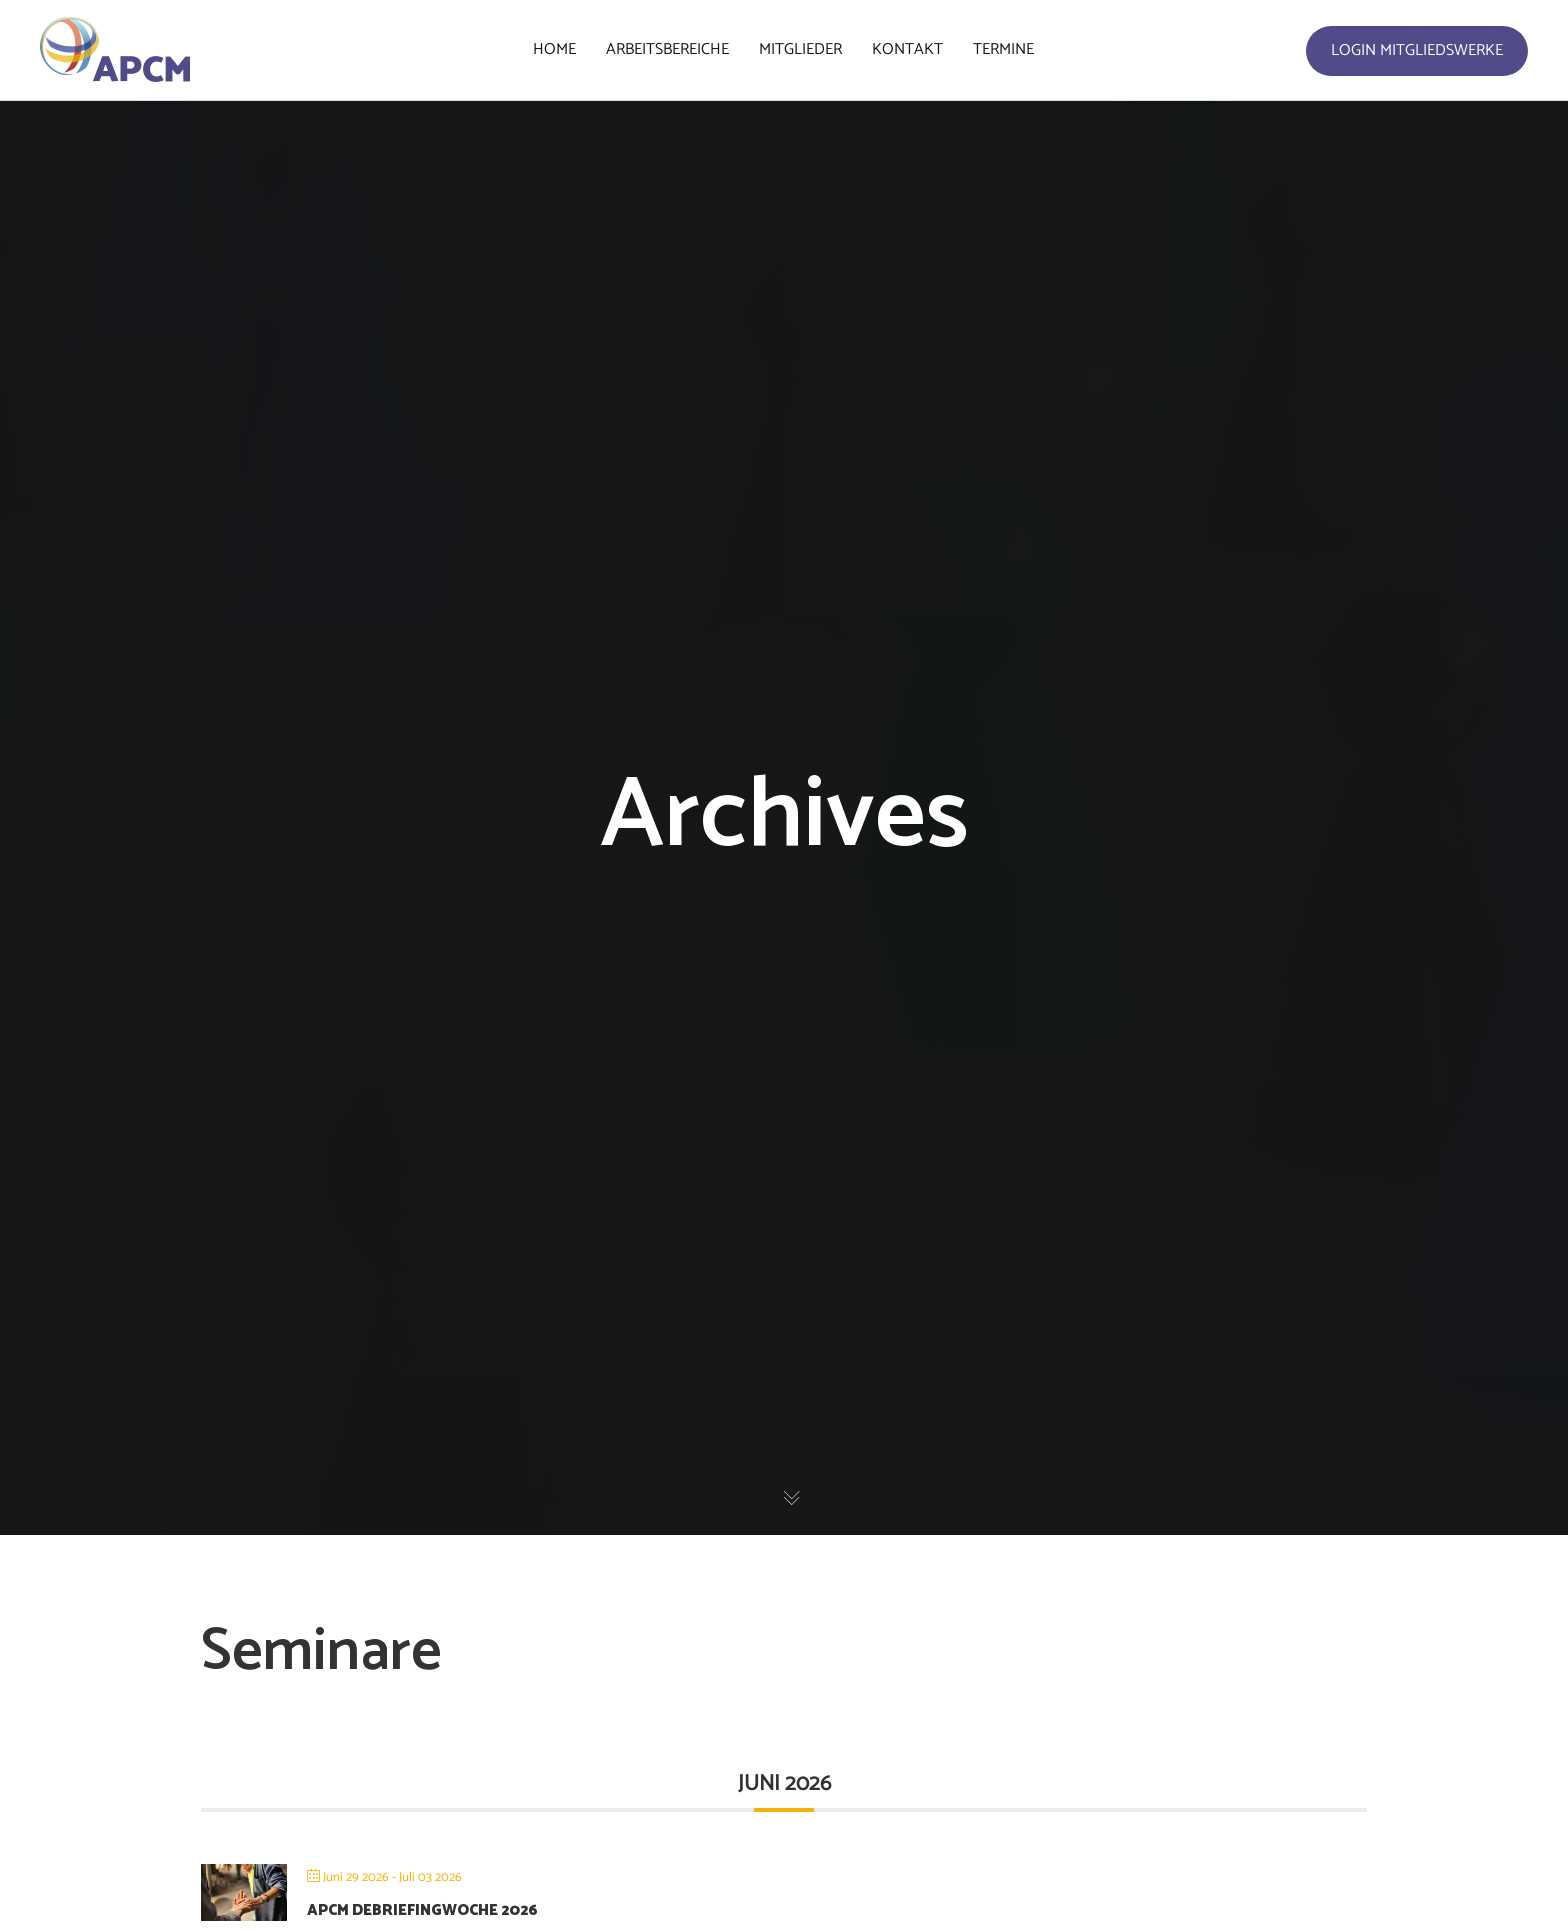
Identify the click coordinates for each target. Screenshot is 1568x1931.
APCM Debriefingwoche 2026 (422, 1910)
